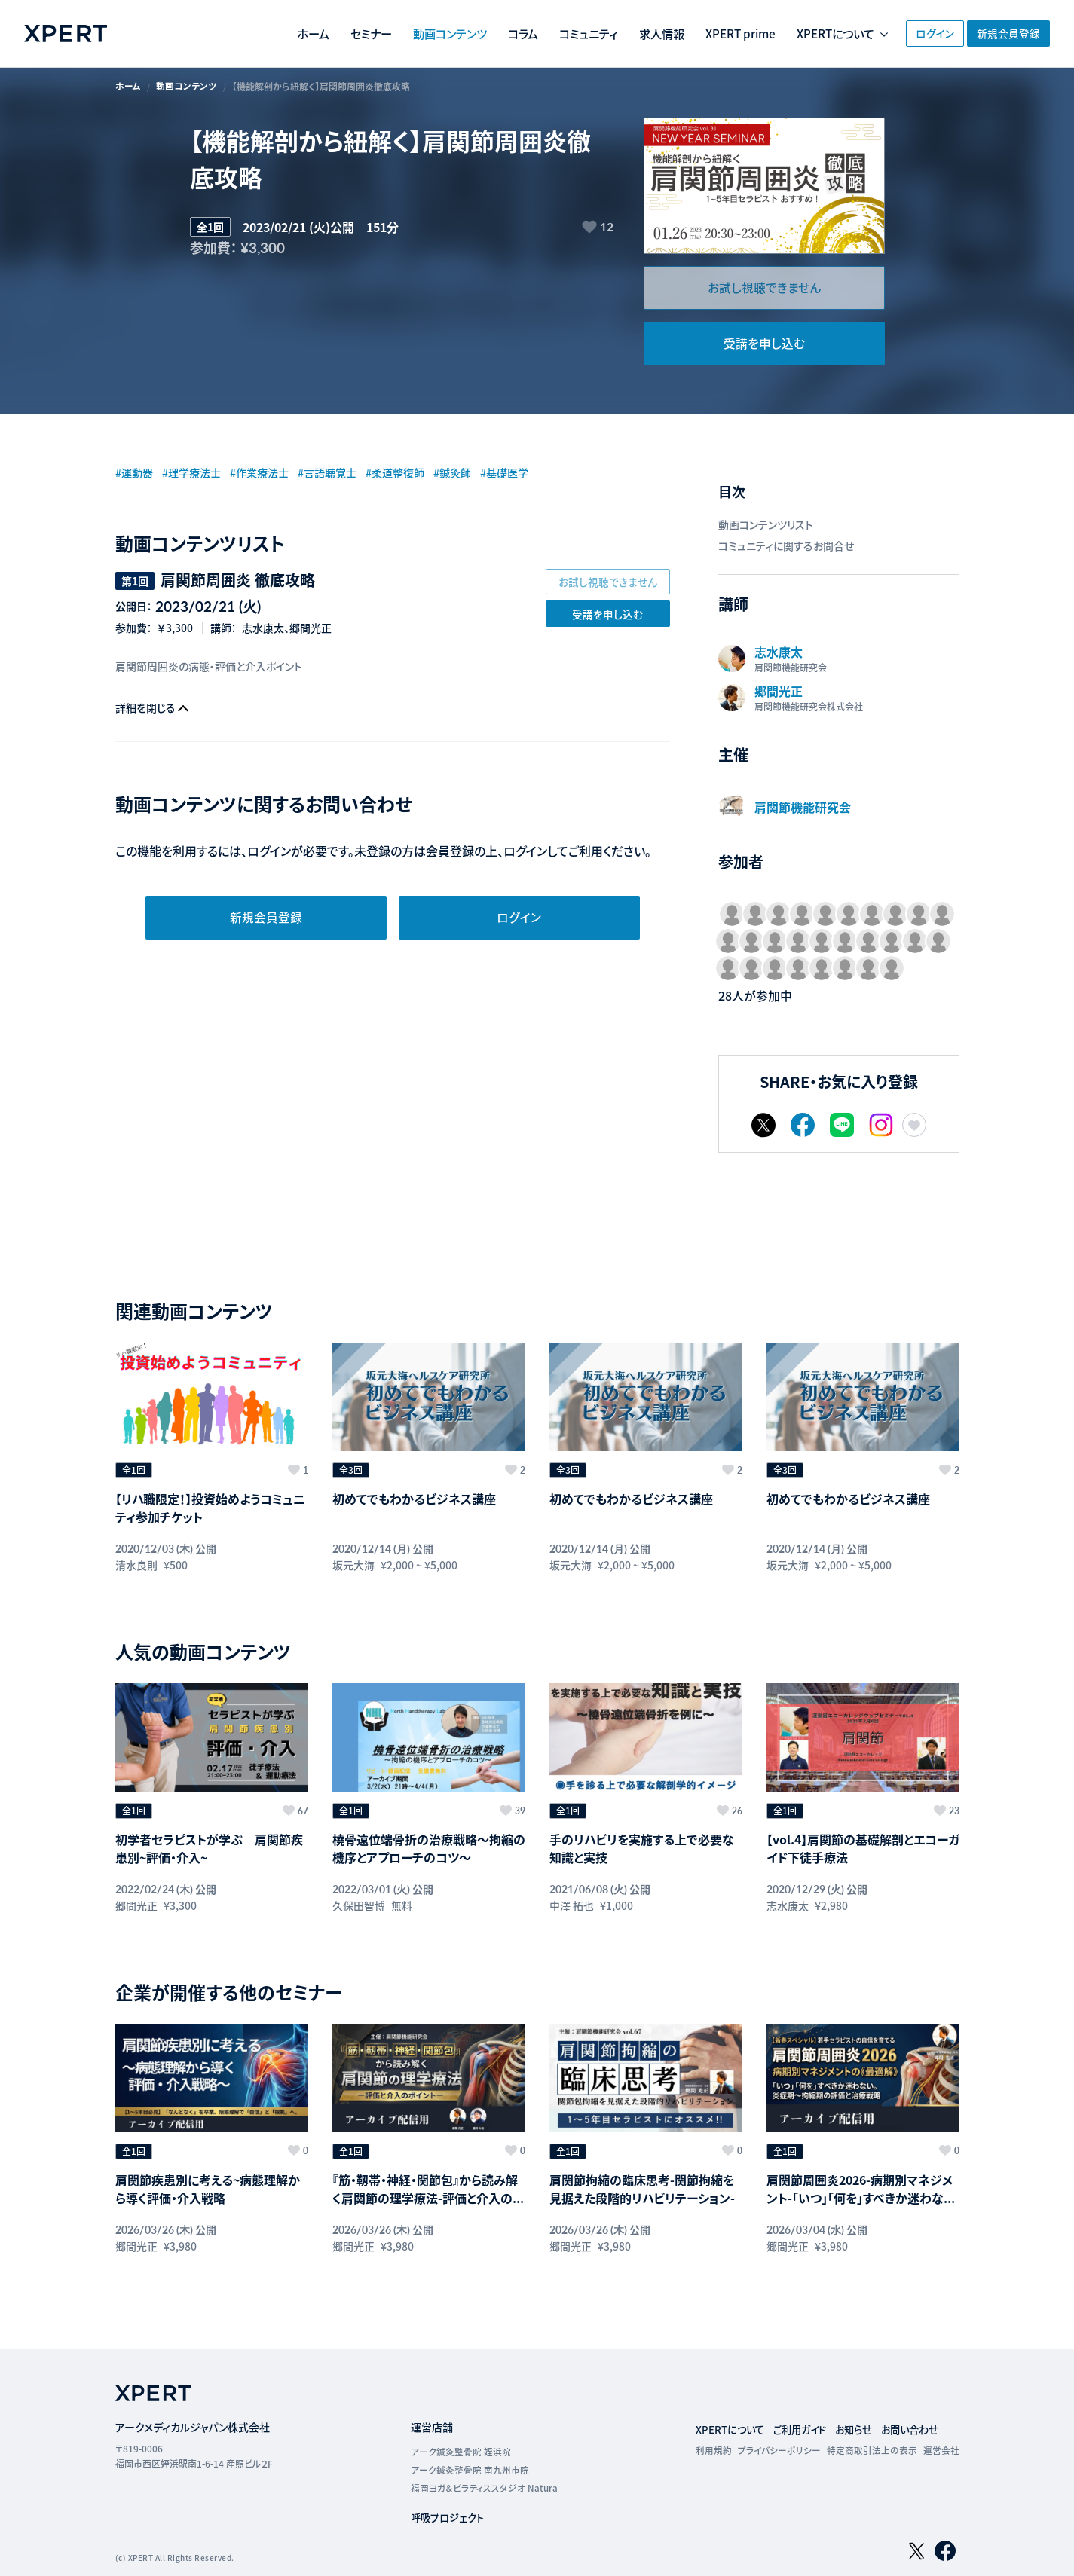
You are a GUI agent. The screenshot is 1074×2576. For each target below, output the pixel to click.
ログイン (911, 33)
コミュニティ (531, 34)
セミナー (303, 34)
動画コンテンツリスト (765, 527)
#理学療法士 (200, 475)
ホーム (242, 34)
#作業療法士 (277, 475)
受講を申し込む (764, 346)
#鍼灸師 (493, 475)
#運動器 (136, 475)
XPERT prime (691, 34)
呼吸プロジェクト (450, 2486)
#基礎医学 (551, 475)
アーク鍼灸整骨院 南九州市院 (469, 2438)
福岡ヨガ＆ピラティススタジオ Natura (484, 2456)
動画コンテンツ (386, 34)
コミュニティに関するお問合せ (786, 548)
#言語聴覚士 (353, 475)
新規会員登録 (1004, 33)
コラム (463, 34)
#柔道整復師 (429, 475)
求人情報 (608, 34)
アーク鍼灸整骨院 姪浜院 (460, 2420)
